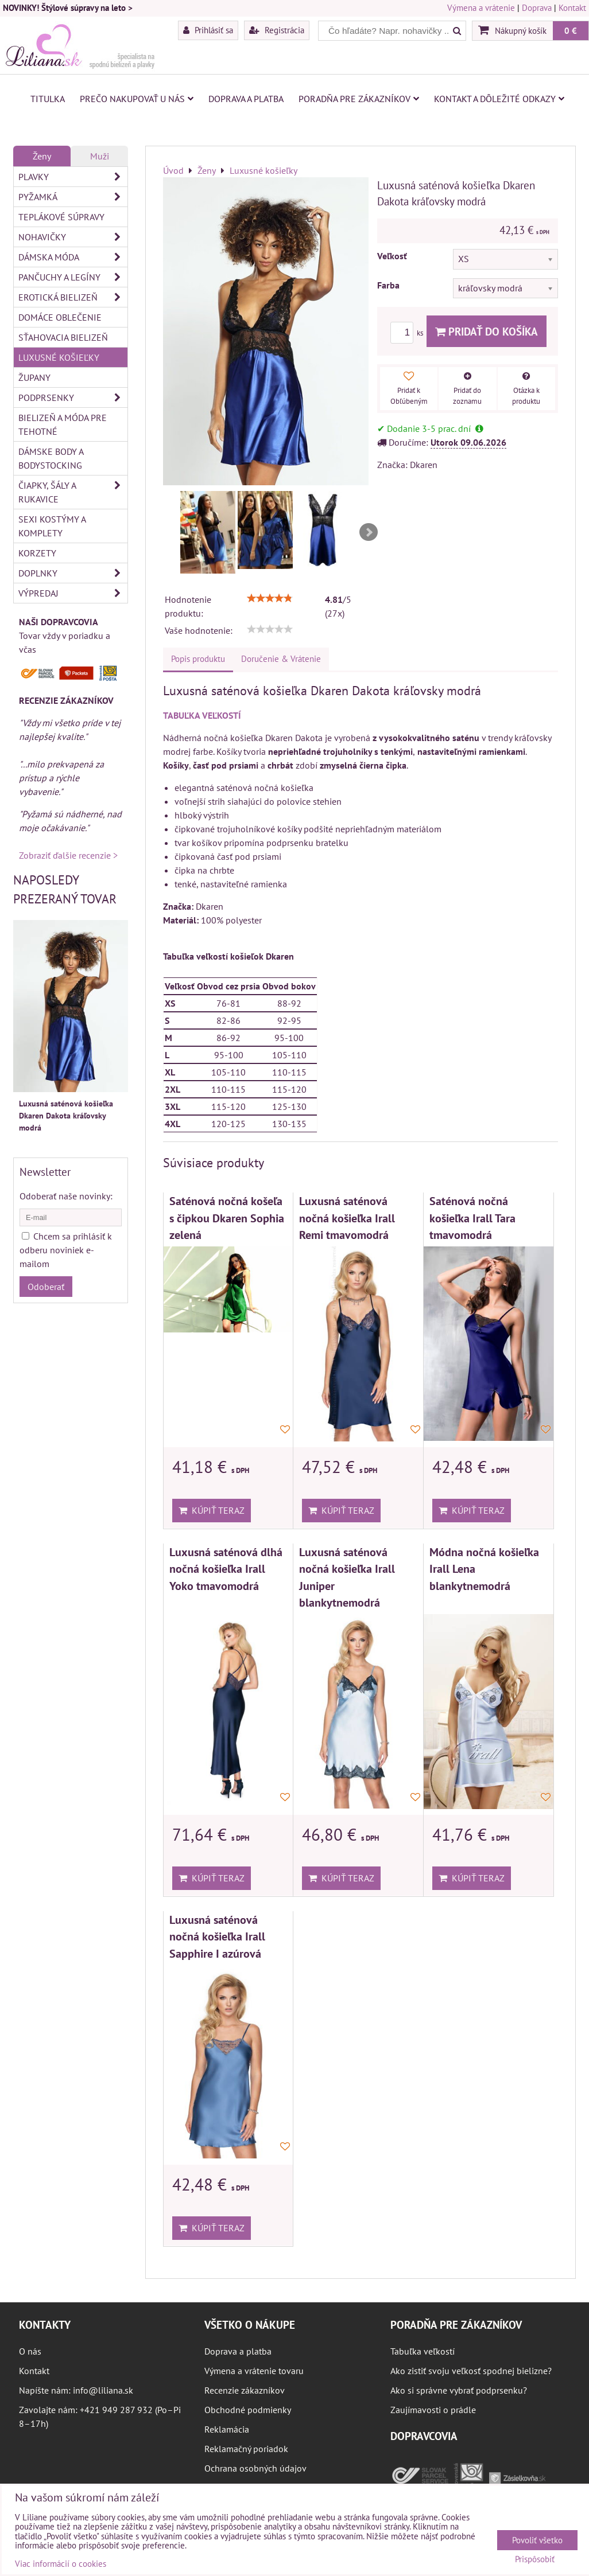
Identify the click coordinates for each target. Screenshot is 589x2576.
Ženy (42, 156)
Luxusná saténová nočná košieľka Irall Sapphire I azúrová (217, 1936)
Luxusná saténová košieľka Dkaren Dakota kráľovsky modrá (66, 1115)
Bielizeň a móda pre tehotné (62, 424)
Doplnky (72, 573)
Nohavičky (72, 237)
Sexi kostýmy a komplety (52, 526)
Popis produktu (198, 658)
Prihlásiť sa (208, 30)
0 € (570, 30)
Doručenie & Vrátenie (281, 658)
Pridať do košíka (486, 331)
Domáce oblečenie (60, 317)
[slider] (270, 598)
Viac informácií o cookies (60, 2563)
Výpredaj (72, 593)
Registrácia (276, 30)
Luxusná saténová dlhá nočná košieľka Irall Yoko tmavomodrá (225, 1569)
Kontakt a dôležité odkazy (499, 98)
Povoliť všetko (537, 2540)
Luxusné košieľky (58, 357)
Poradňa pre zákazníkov (359, 98)
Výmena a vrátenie (481, 7)
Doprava (537, 7)
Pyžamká (72, 196)
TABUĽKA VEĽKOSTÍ (202, 715)
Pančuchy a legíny (72, 277)
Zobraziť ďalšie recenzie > (68, 855)
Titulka (47, 98)
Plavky (72, 176)
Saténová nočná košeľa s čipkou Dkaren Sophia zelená (226, 1218)
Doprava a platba (246, 98)
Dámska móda (72, 257)
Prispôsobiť (535, 2560)
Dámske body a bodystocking (51, 458)
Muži (99, 156)
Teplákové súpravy (61, 217)
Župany (34, 377)
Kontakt (572, 7)
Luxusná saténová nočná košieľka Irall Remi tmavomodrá (347, 1218)
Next (368, 532)
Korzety (37, 553)
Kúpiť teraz (212, 1510)
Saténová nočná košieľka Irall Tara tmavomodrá (472, 1218)
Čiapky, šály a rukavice (72, 492)
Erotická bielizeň (72, 297)
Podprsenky (72, 397)
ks (408, 333)
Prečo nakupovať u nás (136, 98)
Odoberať (46, 1286)
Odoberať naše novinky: (66, 1196)
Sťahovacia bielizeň (63, 337)
